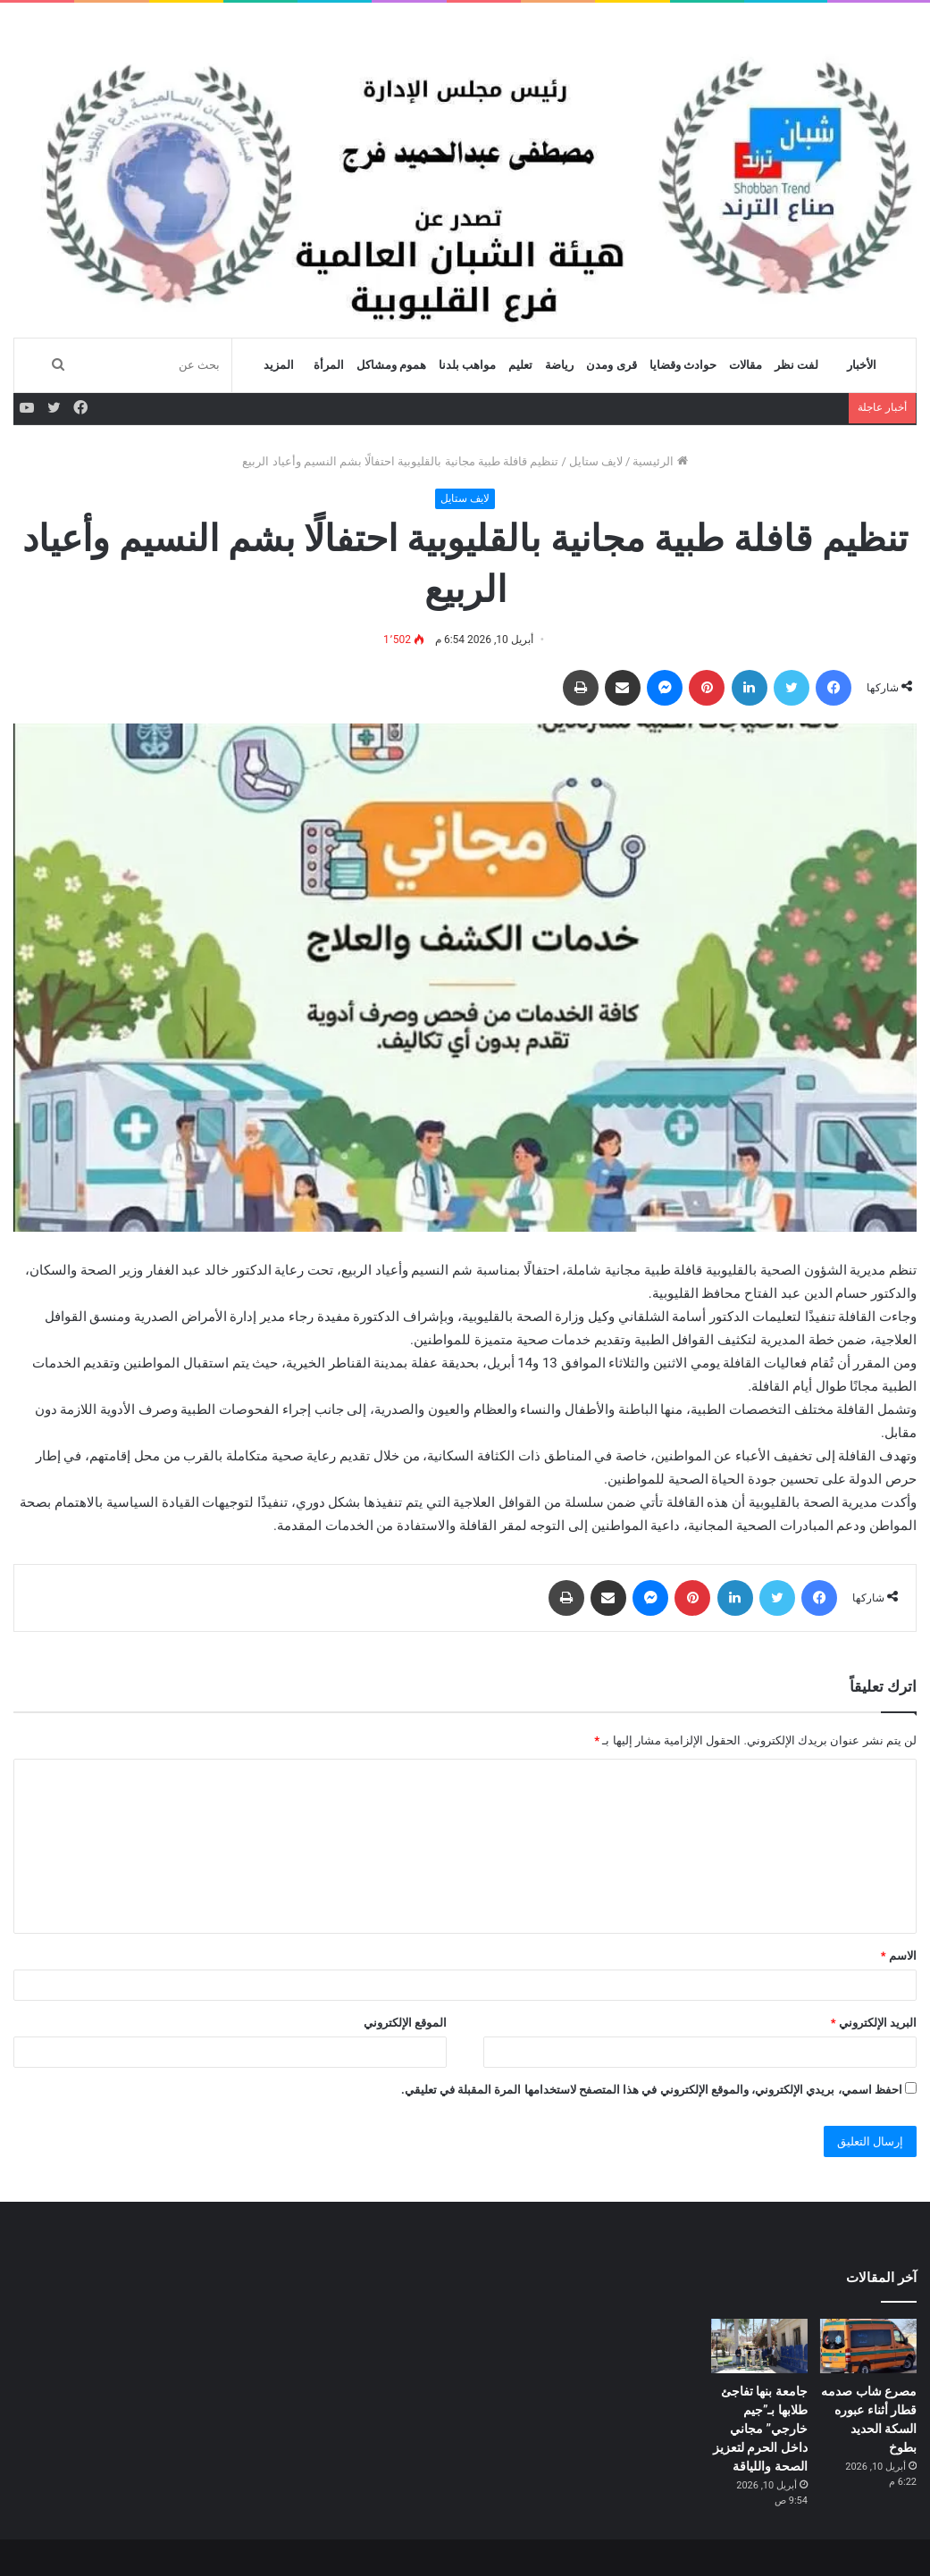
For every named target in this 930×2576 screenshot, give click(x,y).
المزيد (279, 365)
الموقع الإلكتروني (405, 2022)
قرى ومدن (611, 365)
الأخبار (861, 365)
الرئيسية (660, 461)
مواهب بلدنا (467, 365)
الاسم (899, 1955)
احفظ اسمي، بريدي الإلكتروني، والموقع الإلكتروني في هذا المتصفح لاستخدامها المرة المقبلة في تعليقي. (651, 2089)
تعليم (520, 365)
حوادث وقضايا (682, 365)
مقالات (745, 365)
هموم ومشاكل (391, 365)
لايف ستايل (596, 461)
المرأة (329, 365)
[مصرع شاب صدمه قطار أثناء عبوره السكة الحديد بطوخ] (868, 2346)
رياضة (559, 365)
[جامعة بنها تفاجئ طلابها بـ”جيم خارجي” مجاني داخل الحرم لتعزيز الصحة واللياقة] (759, 2346)
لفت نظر (796, 365)
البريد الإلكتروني (874, 2022)
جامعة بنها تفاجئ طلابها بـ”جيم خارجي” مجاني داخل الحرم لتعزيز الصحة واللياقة (760, 2428)
